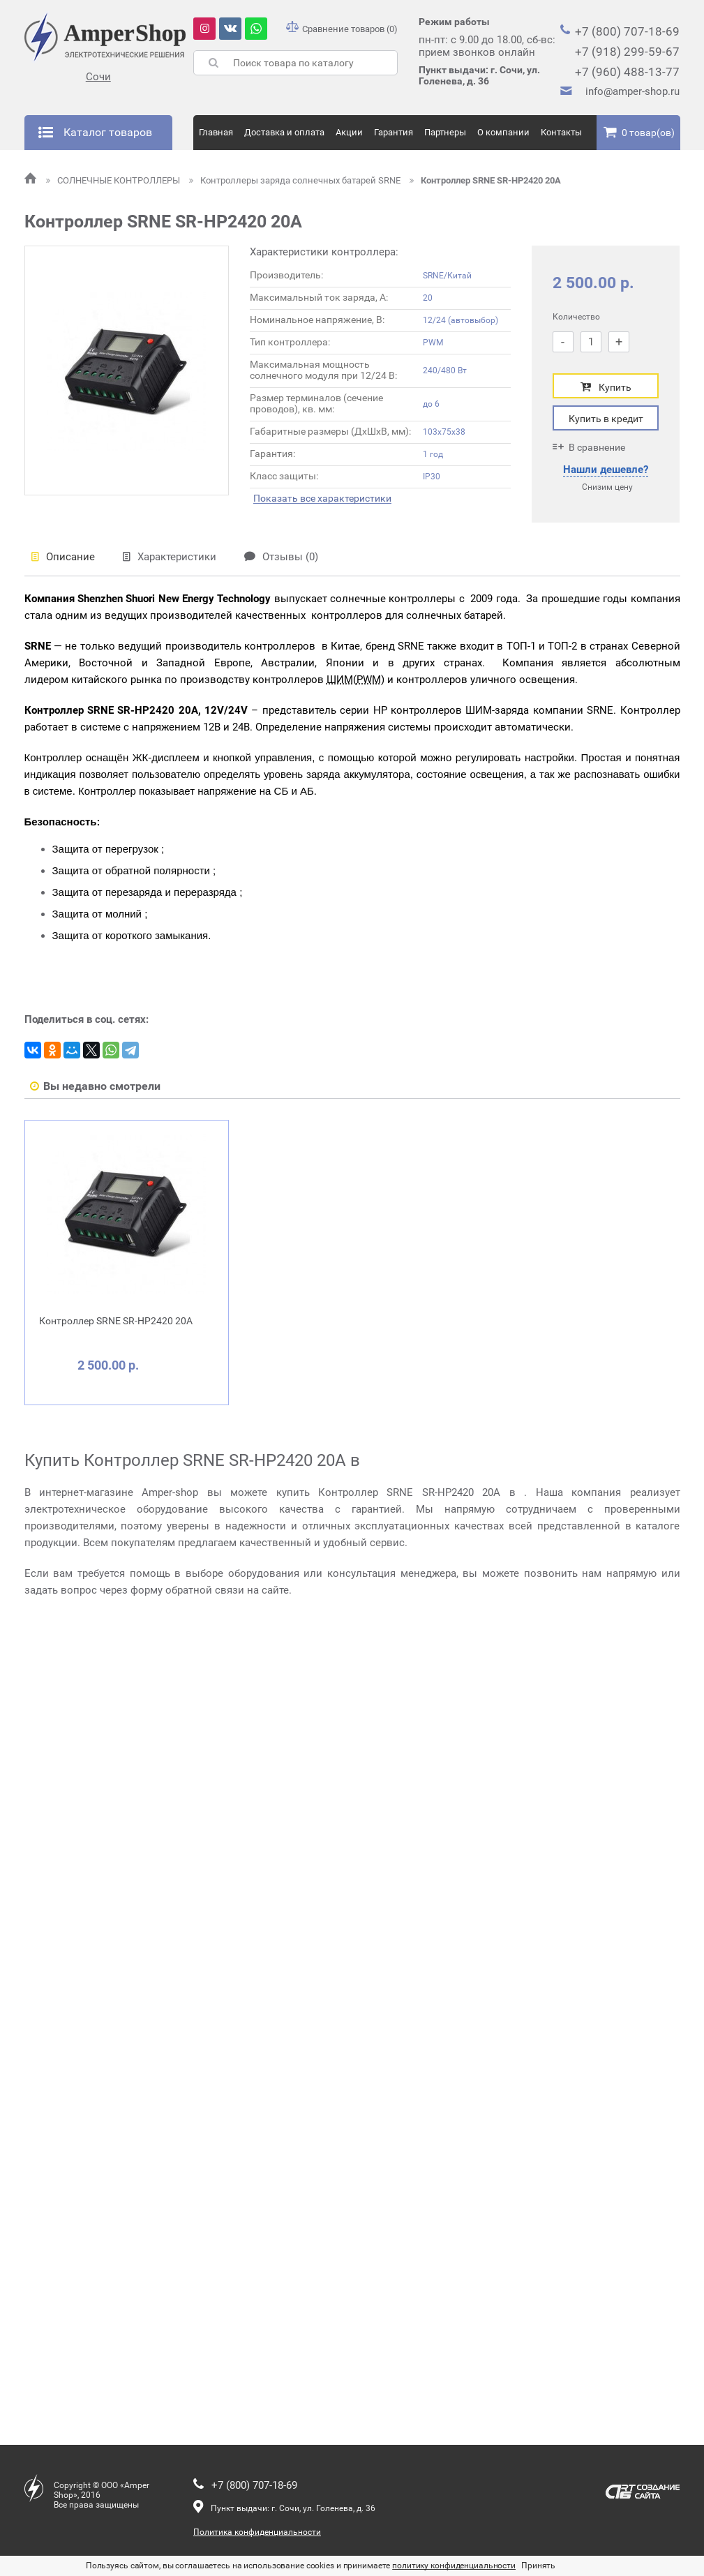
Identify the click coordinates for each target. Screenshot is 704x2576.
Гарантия (393, 132)
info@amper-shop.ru (632, 91)
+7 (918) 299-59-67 (627, 52)
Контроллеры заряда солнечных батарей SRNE (296, 180)
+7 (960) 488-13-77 (627, 72)
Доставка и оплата (284, 132)
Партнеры (445, 132)
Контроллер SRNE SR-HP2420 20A (485, 180)
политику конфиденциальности (454, 2565)
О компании (503, 132)
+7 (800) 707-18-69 (627, 31)
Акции (349, 132)
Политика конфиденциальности (257, 2532)
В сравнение (589, 447)
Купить (606, 387)
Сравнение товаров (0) (342, 29)
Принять (538, 2565)
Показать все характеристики (322, 498)
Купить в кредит (606, 418)
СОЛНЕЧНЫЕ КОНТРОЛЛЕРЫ (114, 180)
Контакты (561, 132)
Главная (216, 132)
